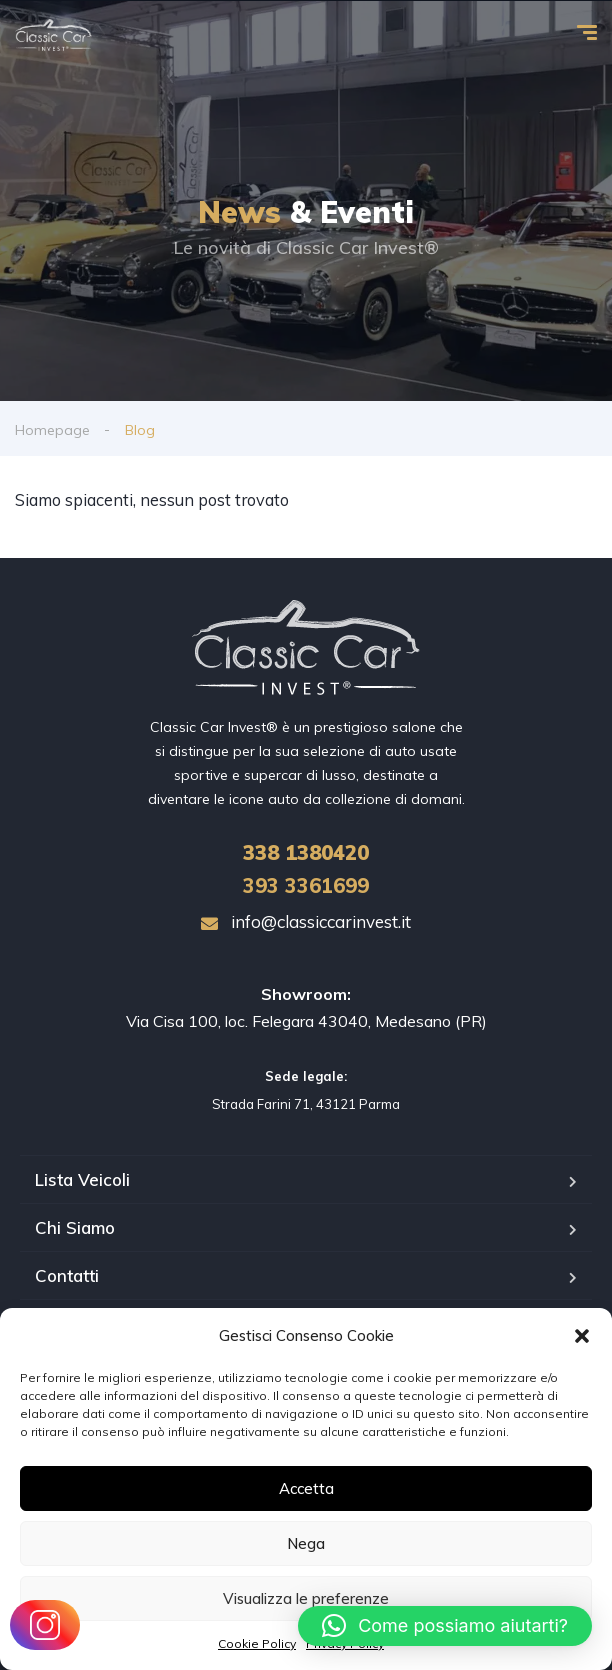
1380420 (306, 852)
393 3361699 (306, 885)
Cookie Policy (257, 1643)
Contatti (67, 1275)
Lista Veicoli (82, 1179)
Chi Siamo (75, 1227)
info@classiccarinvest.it (306, 921)
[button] (582, 1336)
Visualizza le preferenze (306, 1598)
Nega (306, 1543)
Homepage (52, 430)
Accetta (306, 1488)
